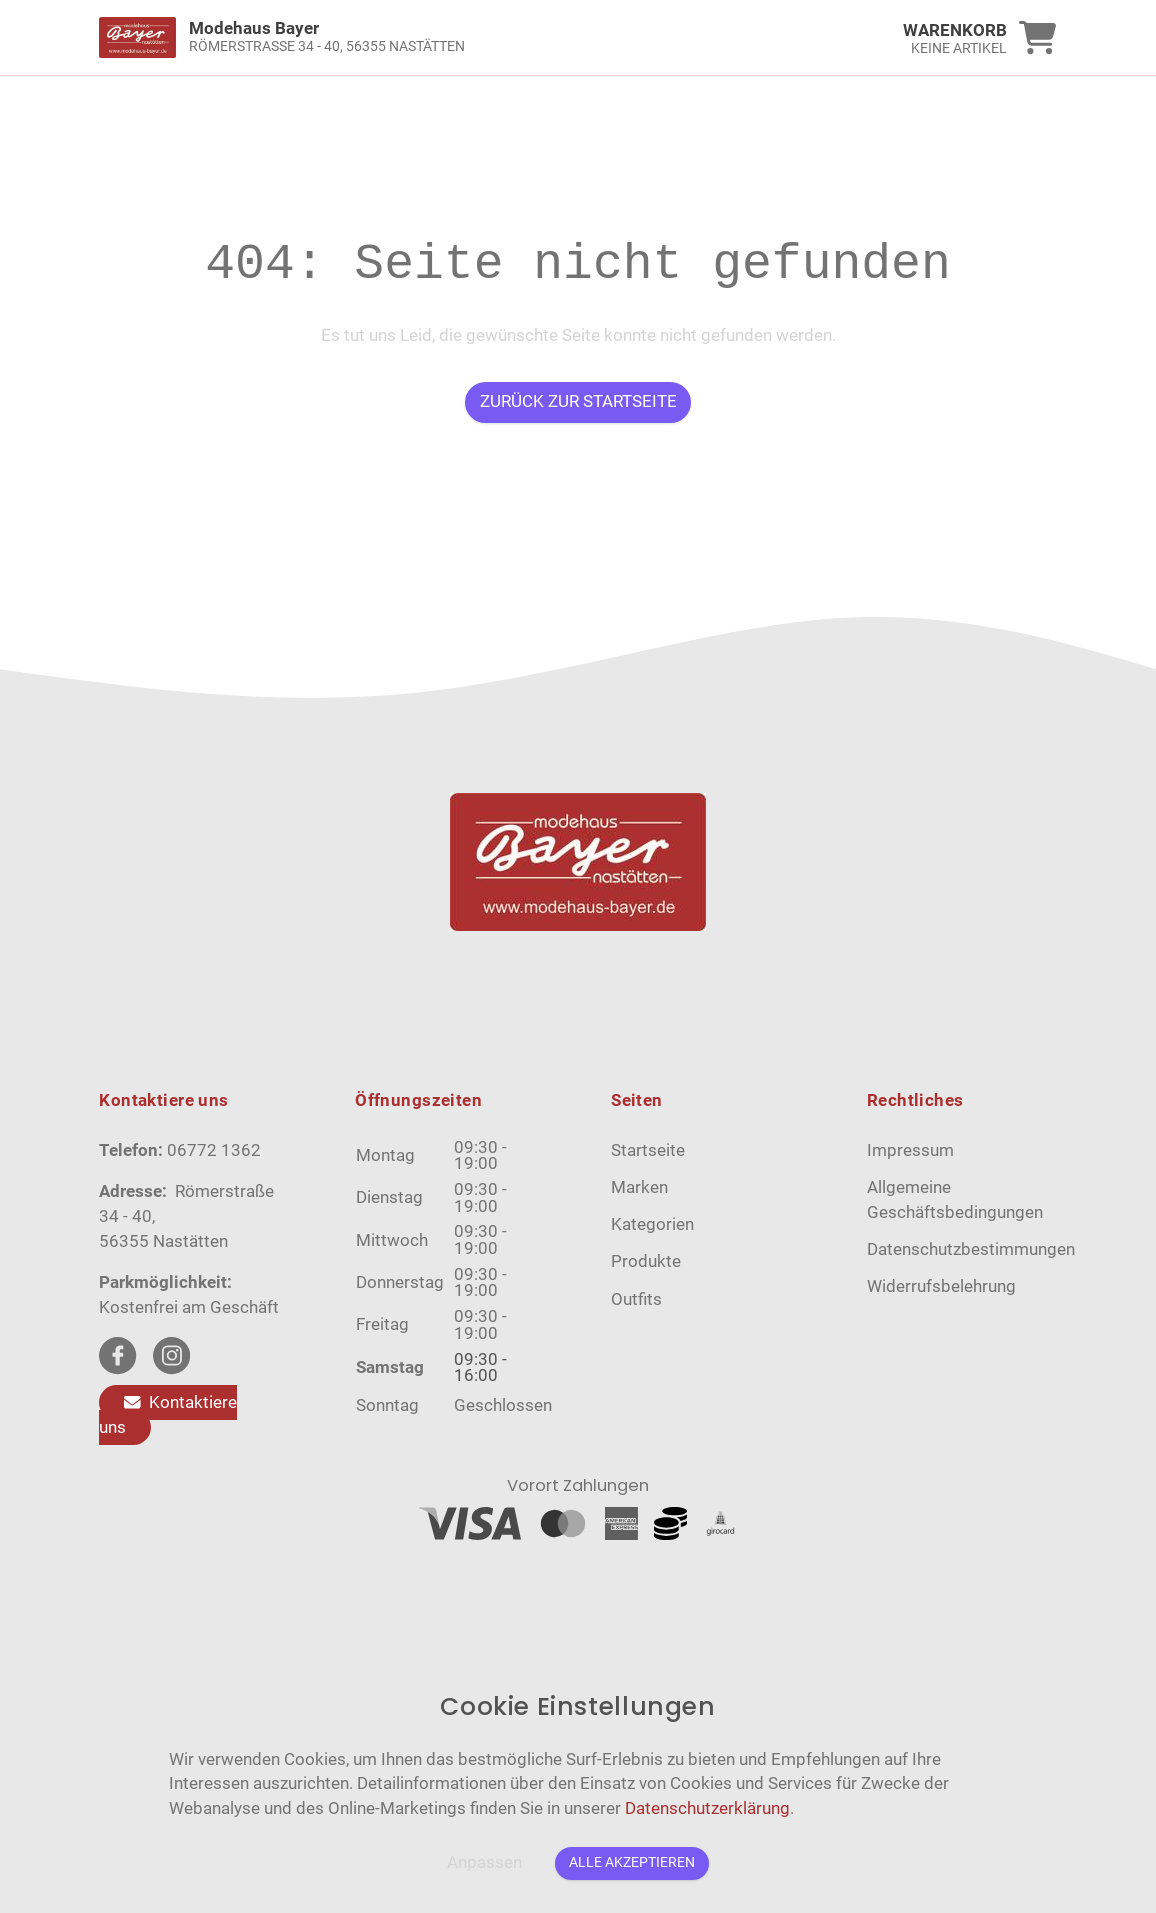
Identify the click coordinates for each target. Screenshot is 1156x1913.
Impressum (910, 1150)
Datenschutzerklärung (707, 1808)
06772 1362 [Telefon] (214, 1150)
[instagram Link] (171, 1355)
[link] (458, 37)
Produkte (646, 1261)
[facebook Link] (117, 1355)
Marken (639, 1187)
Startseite (648, 1150)
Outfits (636, 1299)
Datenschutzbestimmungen (971, 1249)
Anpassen (484, 1862)
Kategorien (652, 1224)
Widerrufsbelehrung (941, 1286)
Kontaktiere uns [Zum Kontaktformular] (168, 1415)
